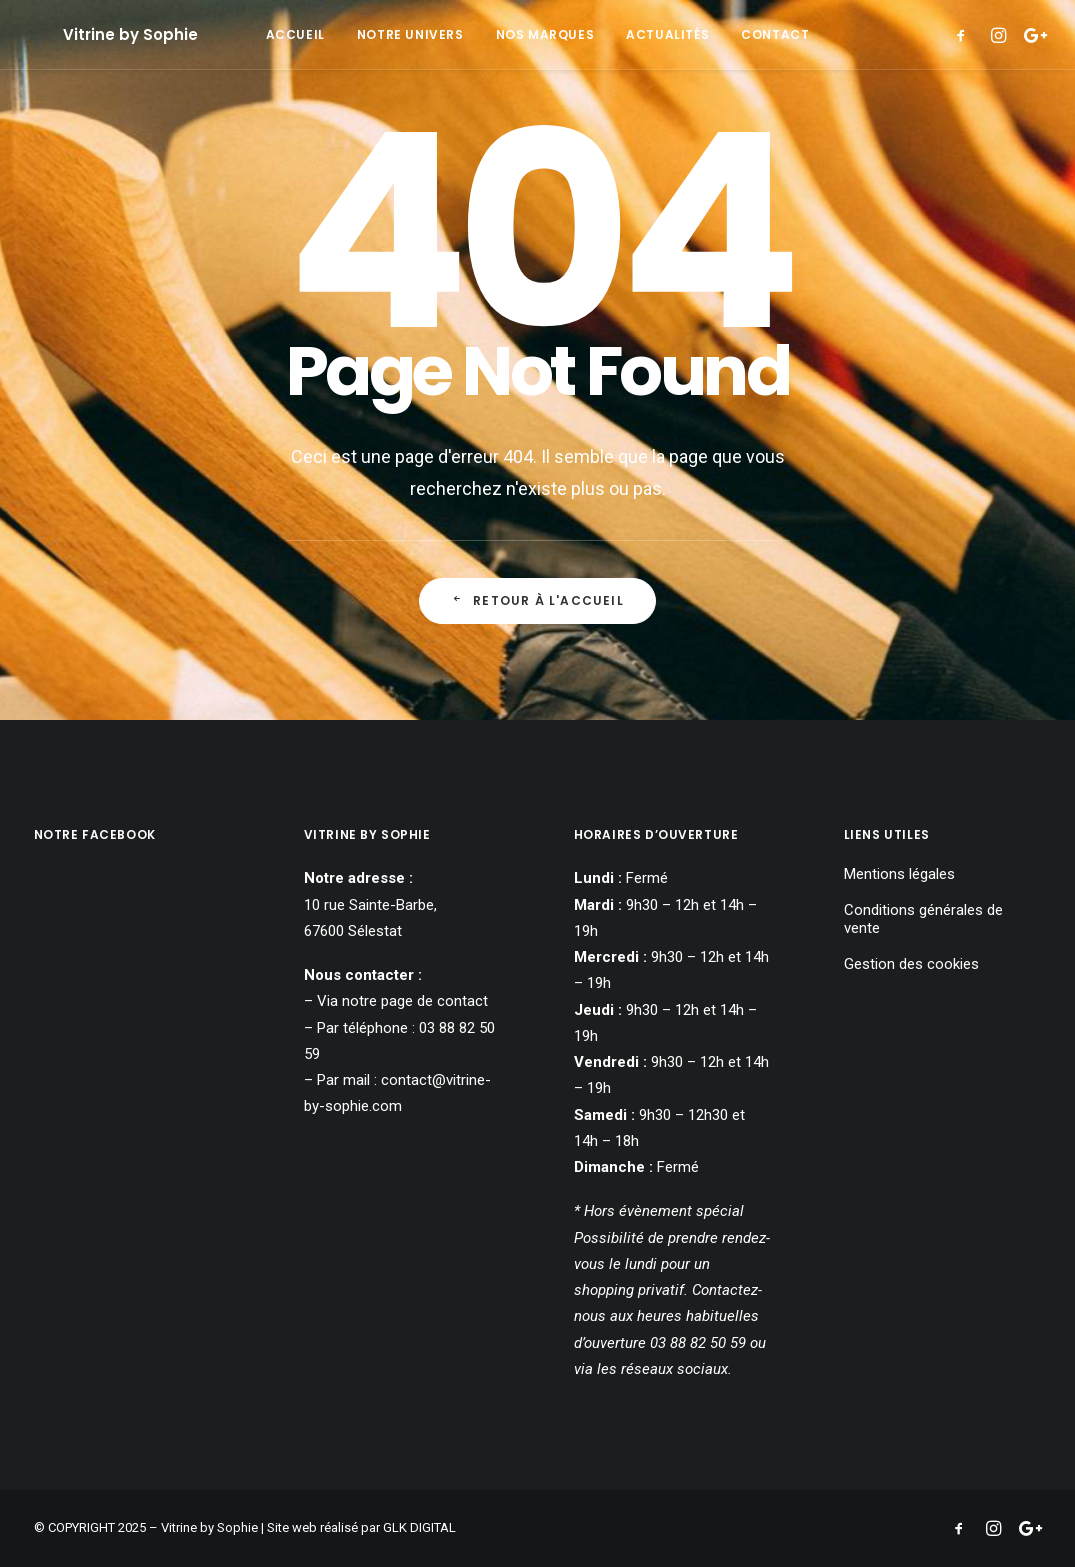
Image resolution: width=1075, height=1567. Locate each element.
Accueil (295, 34)
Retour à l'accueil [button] (537, 600)
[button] (965, 34)
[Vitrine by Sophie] (101, 34)
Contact (775, 34)
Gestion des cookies (911, 964)
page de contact (434, 1001)
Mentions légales (899, 874)
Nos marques (545, 34)
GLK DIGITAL (419, 1527)
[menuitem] (295, 34)
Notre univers (410, 34)
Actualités (667, 34)
